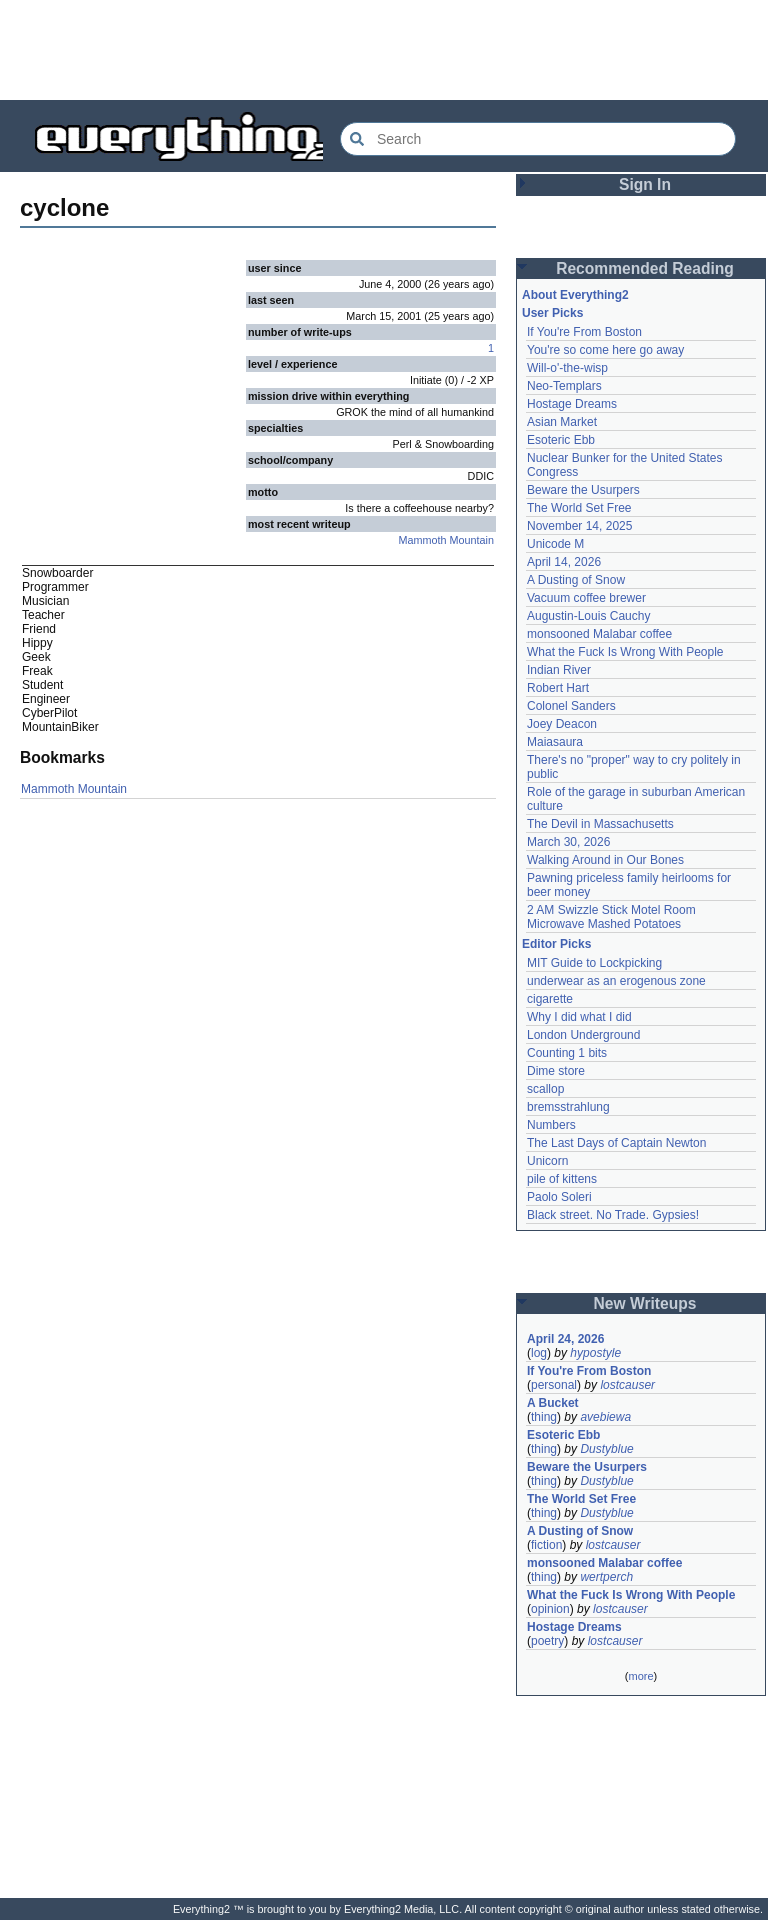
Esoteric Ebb (561, 440)
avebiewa (605, 1417)
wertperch (606, 1577)
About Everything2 (575, 295)
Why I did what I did (579, 1017)
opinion (550, 1609)
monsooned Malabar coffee (599, 634)
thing (544, 1417)
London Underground (583, 1035)
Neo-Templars (564, 386)
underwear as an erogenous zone (616, 981)
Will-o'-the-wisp (567, 368)
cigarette (550, 999)
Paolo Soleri (559, 1197)
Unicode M (555, 544)
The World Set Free (579, 508)
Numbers (551, 1125)
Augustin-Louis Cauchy (588, 616)
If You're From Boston (584, 332)
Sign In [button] (645, 184)
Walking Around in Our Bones (605, 860)
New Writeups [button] (645, 1303)
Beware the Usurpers (583, 490)
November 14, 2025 (579, 526)
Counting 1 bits (567, 1053)
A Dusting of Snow (576, 580)
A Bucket (553, 1403)
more (640, 1676)
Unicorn (547, 1161)
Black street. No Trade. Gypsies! (613, 1215)
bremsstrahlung (568, 1107)
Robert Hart (558, 688)
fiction (546, 1545)
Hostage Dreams (572, 404)
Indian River (559, 670)
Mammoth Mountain (446, 540)
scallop (545, 1089)
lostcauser (627, 1385)
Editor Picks (556, 944)
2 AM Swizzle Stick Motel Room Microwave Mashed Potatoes (611, 917)
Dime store (556, 1071)
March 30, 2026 (568, 842)
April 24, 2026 (565, 1339)
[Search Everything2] (538, 139)
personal (554, 1385)
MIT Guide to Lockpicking (594, 963)
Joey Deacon (562, 724)
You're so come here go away (605, 350)
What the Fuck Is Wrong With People (625, 652)
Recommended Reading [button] (645, 268)
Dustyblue (606, 1449)
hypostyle (595, 1353)
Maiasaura (555, 742)
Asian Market (562, 422)
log (539, 1353)
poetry (547, 1641)
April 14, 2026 (564, 562)
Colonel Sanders (571, 706)
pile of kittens (562, 1179)
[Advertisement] (384, 50)
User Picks (552, 313)
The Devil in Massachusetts (600, 824)
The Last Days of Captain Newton (616, 1143)
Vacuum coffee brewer (586, 598)
